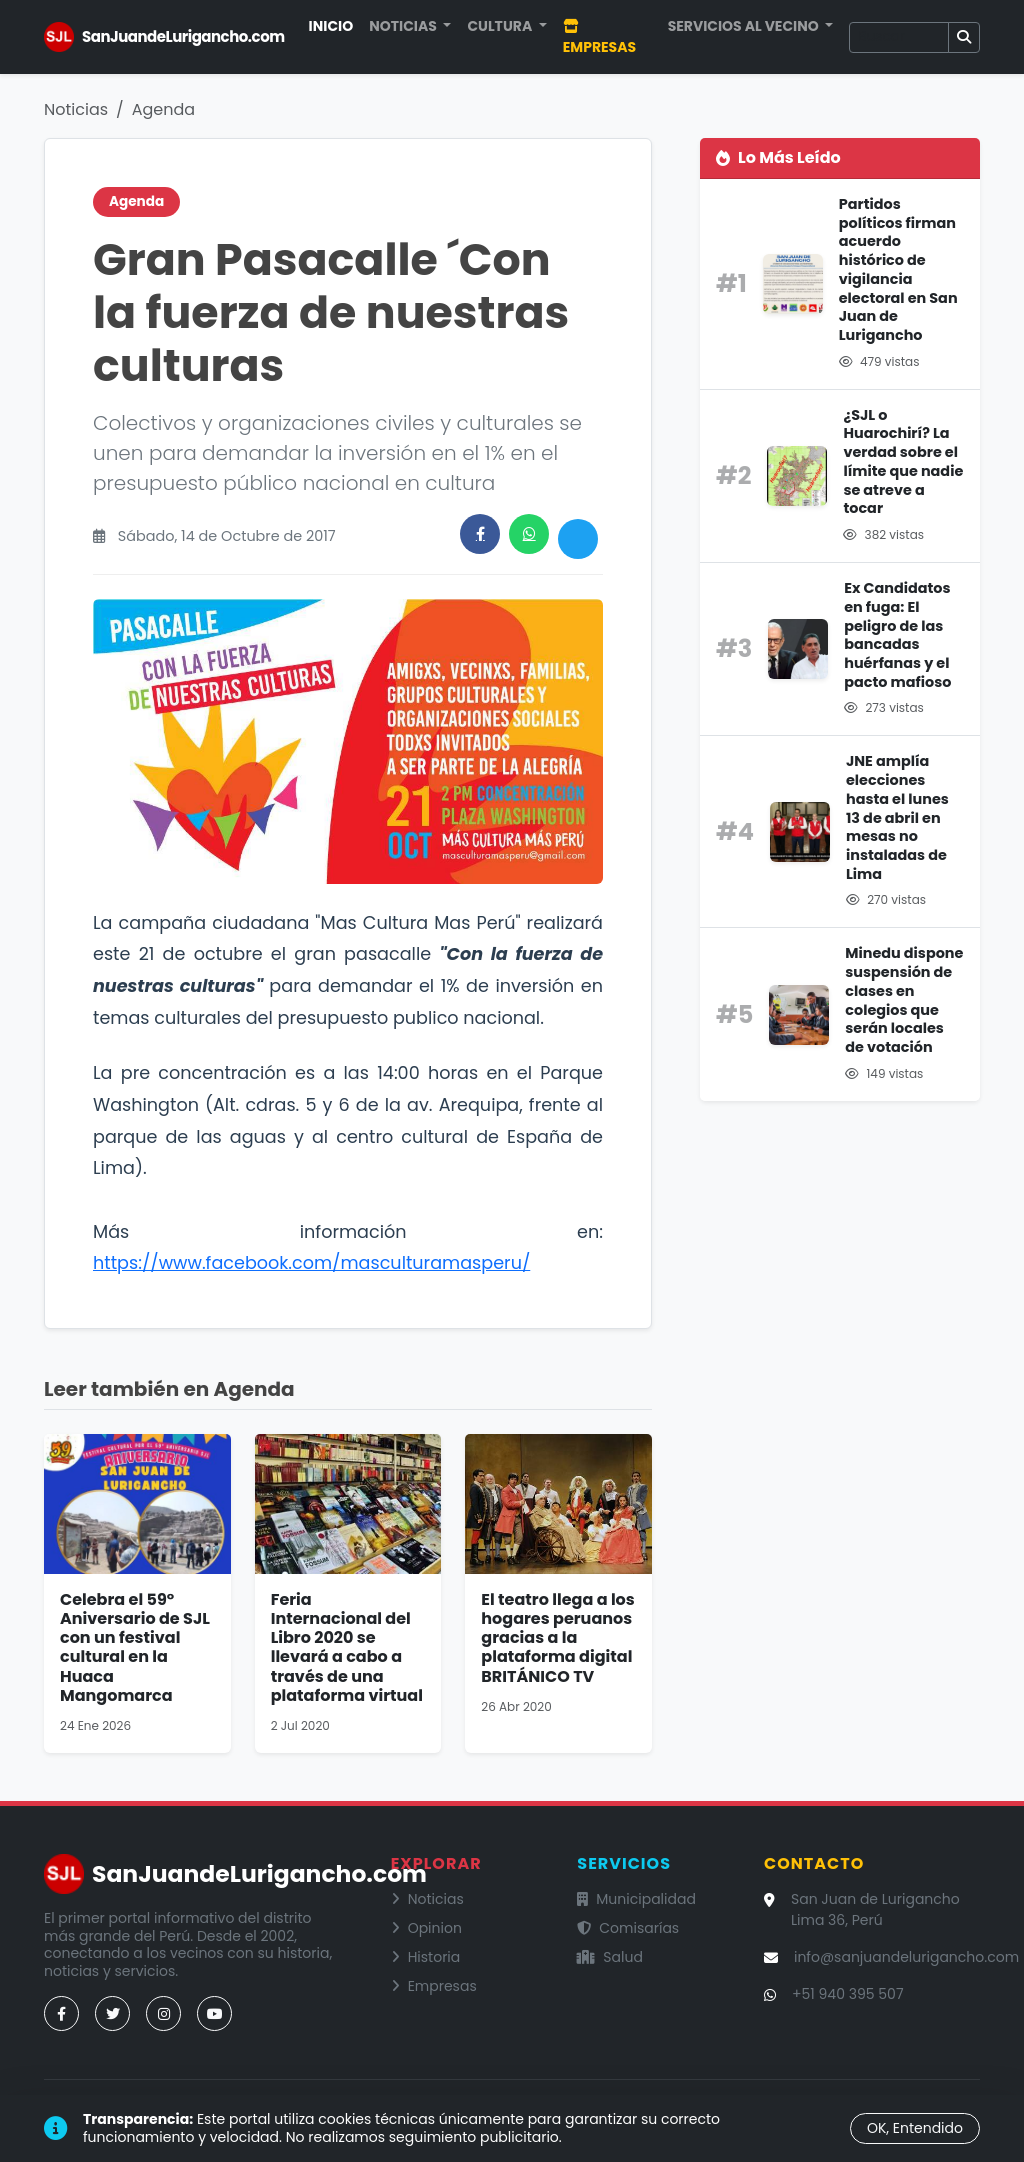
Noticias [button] (404, 26)
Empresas (599, 38)
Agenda (163, 109)
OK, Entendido (915, 2128)
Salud (610, 1957)
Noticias (76, 109)
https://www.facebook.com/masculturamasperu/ (311, 1263)
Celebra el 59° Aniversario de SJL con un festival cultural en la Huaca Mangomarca (135, 1647)
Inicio (331, 26)
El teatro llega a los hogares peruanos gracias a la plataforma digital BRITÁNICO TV (557, 1638)
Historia (426, 1957)
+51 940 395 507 (848, 1994)
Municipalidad (636, 1899)
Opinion (426, 1928)
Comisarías (628, 1928)
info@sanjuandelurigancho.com (906, 1957)
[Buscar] (899, 37)
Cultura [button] (501, 26)
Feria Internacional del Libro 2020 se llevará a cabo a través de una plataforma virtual (347, 1647)
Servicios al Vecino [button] (745, 26)
